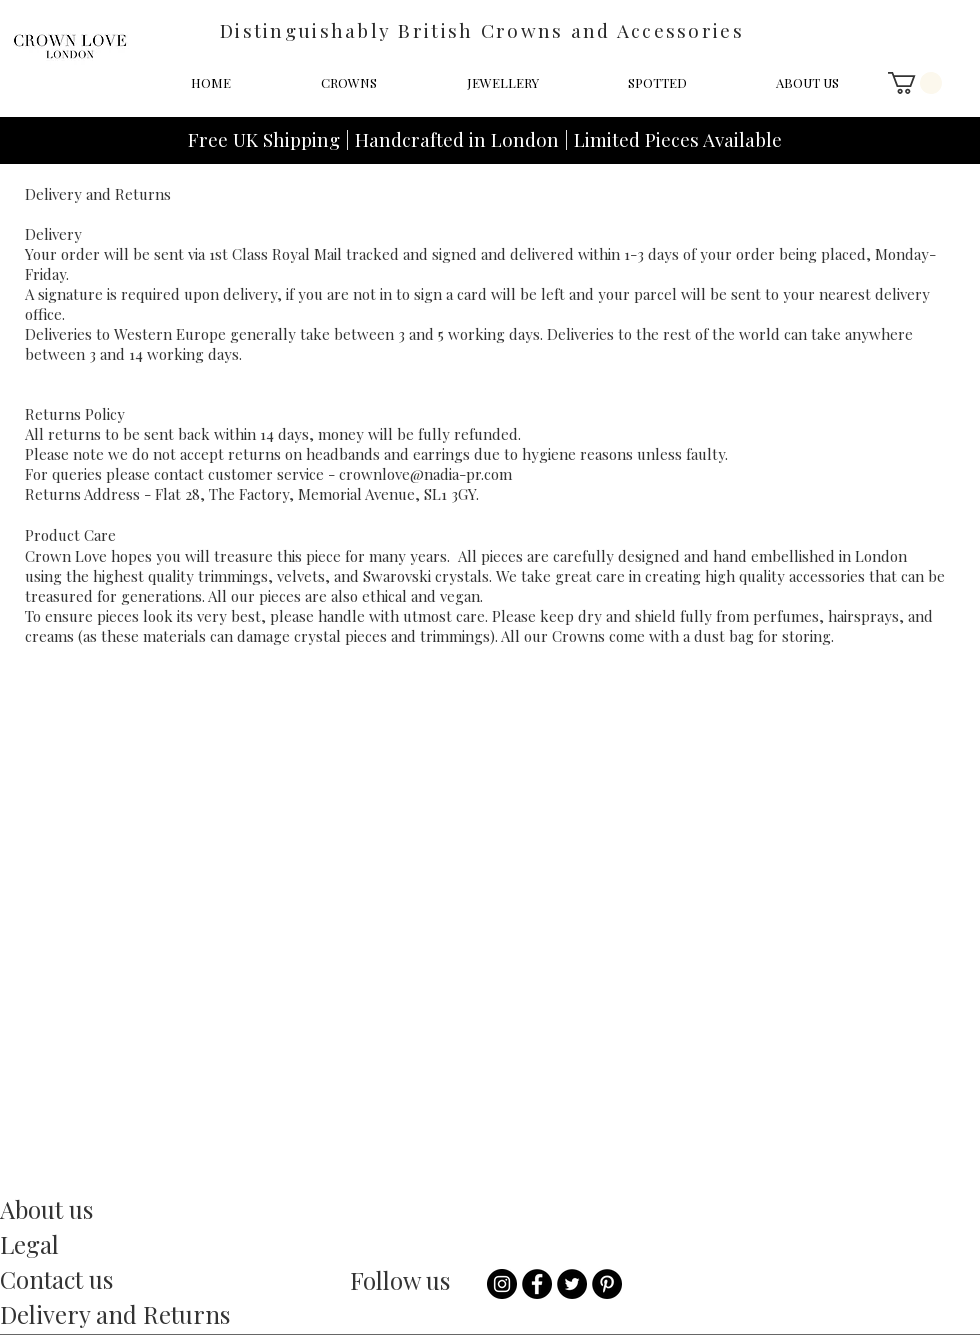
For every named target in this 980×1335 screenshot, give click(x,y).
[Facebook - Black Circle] (537, 1284)
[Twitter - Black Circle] (572, 1284)
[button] (915, 83)
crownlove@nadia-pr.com (425, 474)
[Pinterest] (607, 1284)
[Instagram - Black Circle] (502, 1284)
